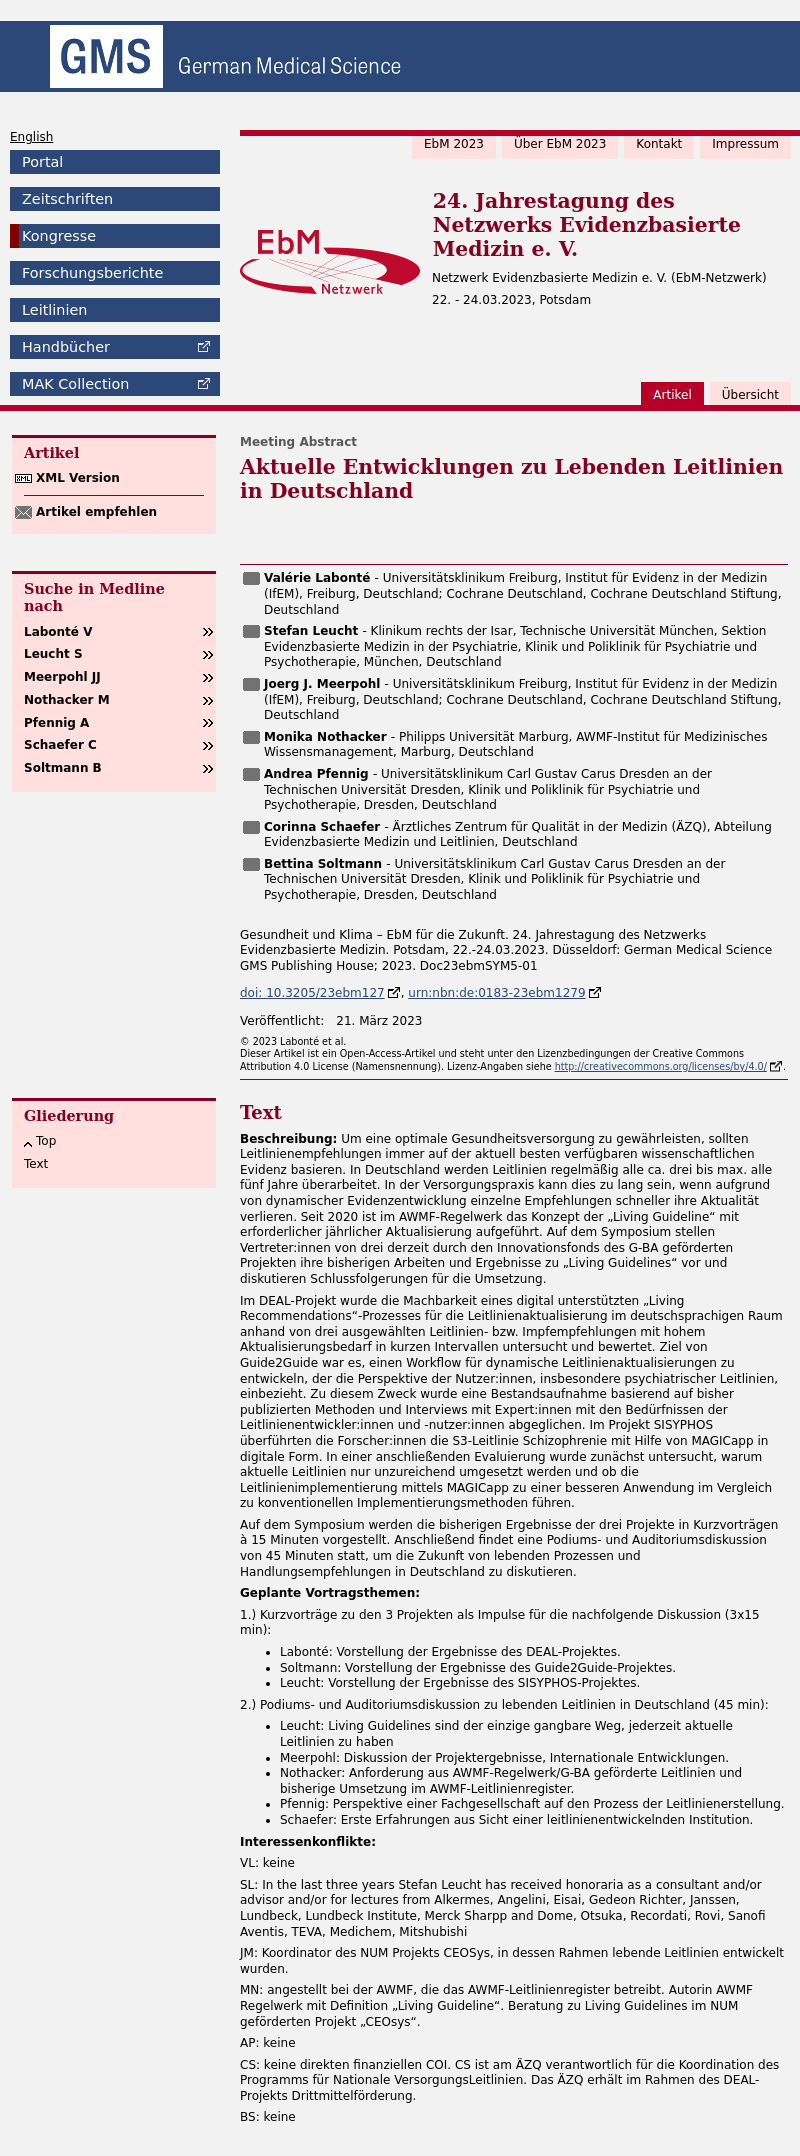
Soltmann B (63, 768)
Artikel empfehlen (96, 512)
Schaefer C (60, 745)
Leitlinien (54, 310)
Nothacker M (67, 700)
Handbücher (66, 347)
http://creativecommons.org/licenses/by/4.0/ (661, 1066)
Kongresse (59, 236)
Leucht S (53, 654)
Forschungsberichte (92, 273)
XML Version (78, 478)
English (31, 137)
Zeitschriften (67, 199)
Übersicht (750, 395)
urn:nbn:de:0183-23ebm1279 (496, 993)
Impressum (745, 144)
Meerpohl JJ (62, 677)
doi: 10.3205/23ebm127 (312, 993)
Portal (42, 162)
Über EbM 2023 (560, 144)
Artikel (672, 395)
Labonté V (58, 632)
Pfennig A (56, 723)
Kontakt (659, 144)
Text (36, 1164)
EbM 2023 (454, 144)
